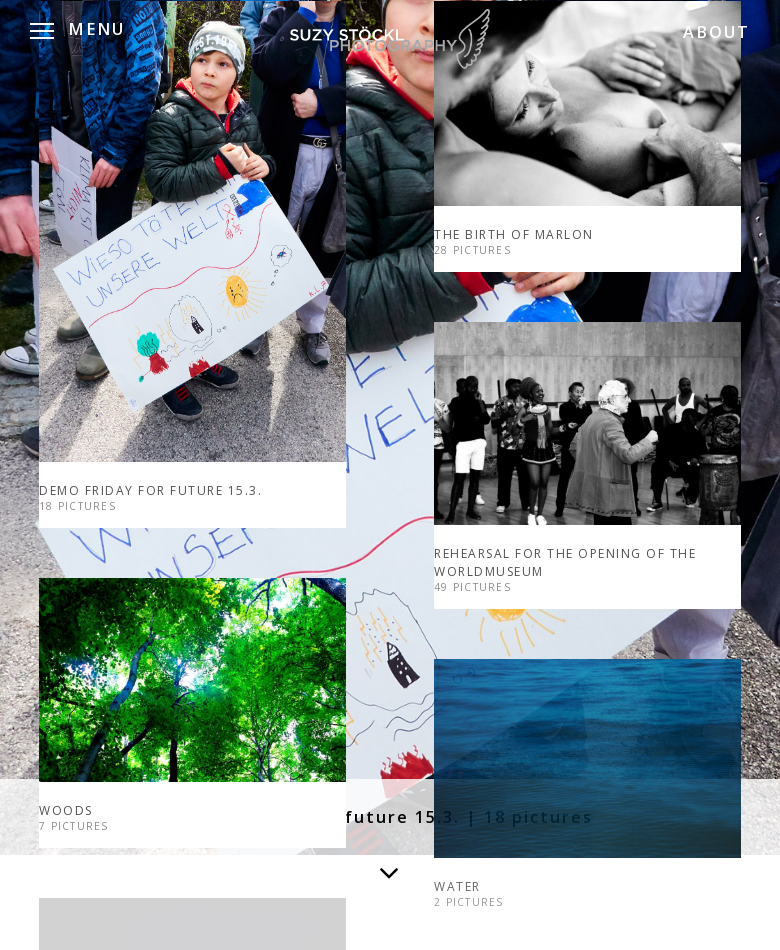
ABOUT (716, 32)
